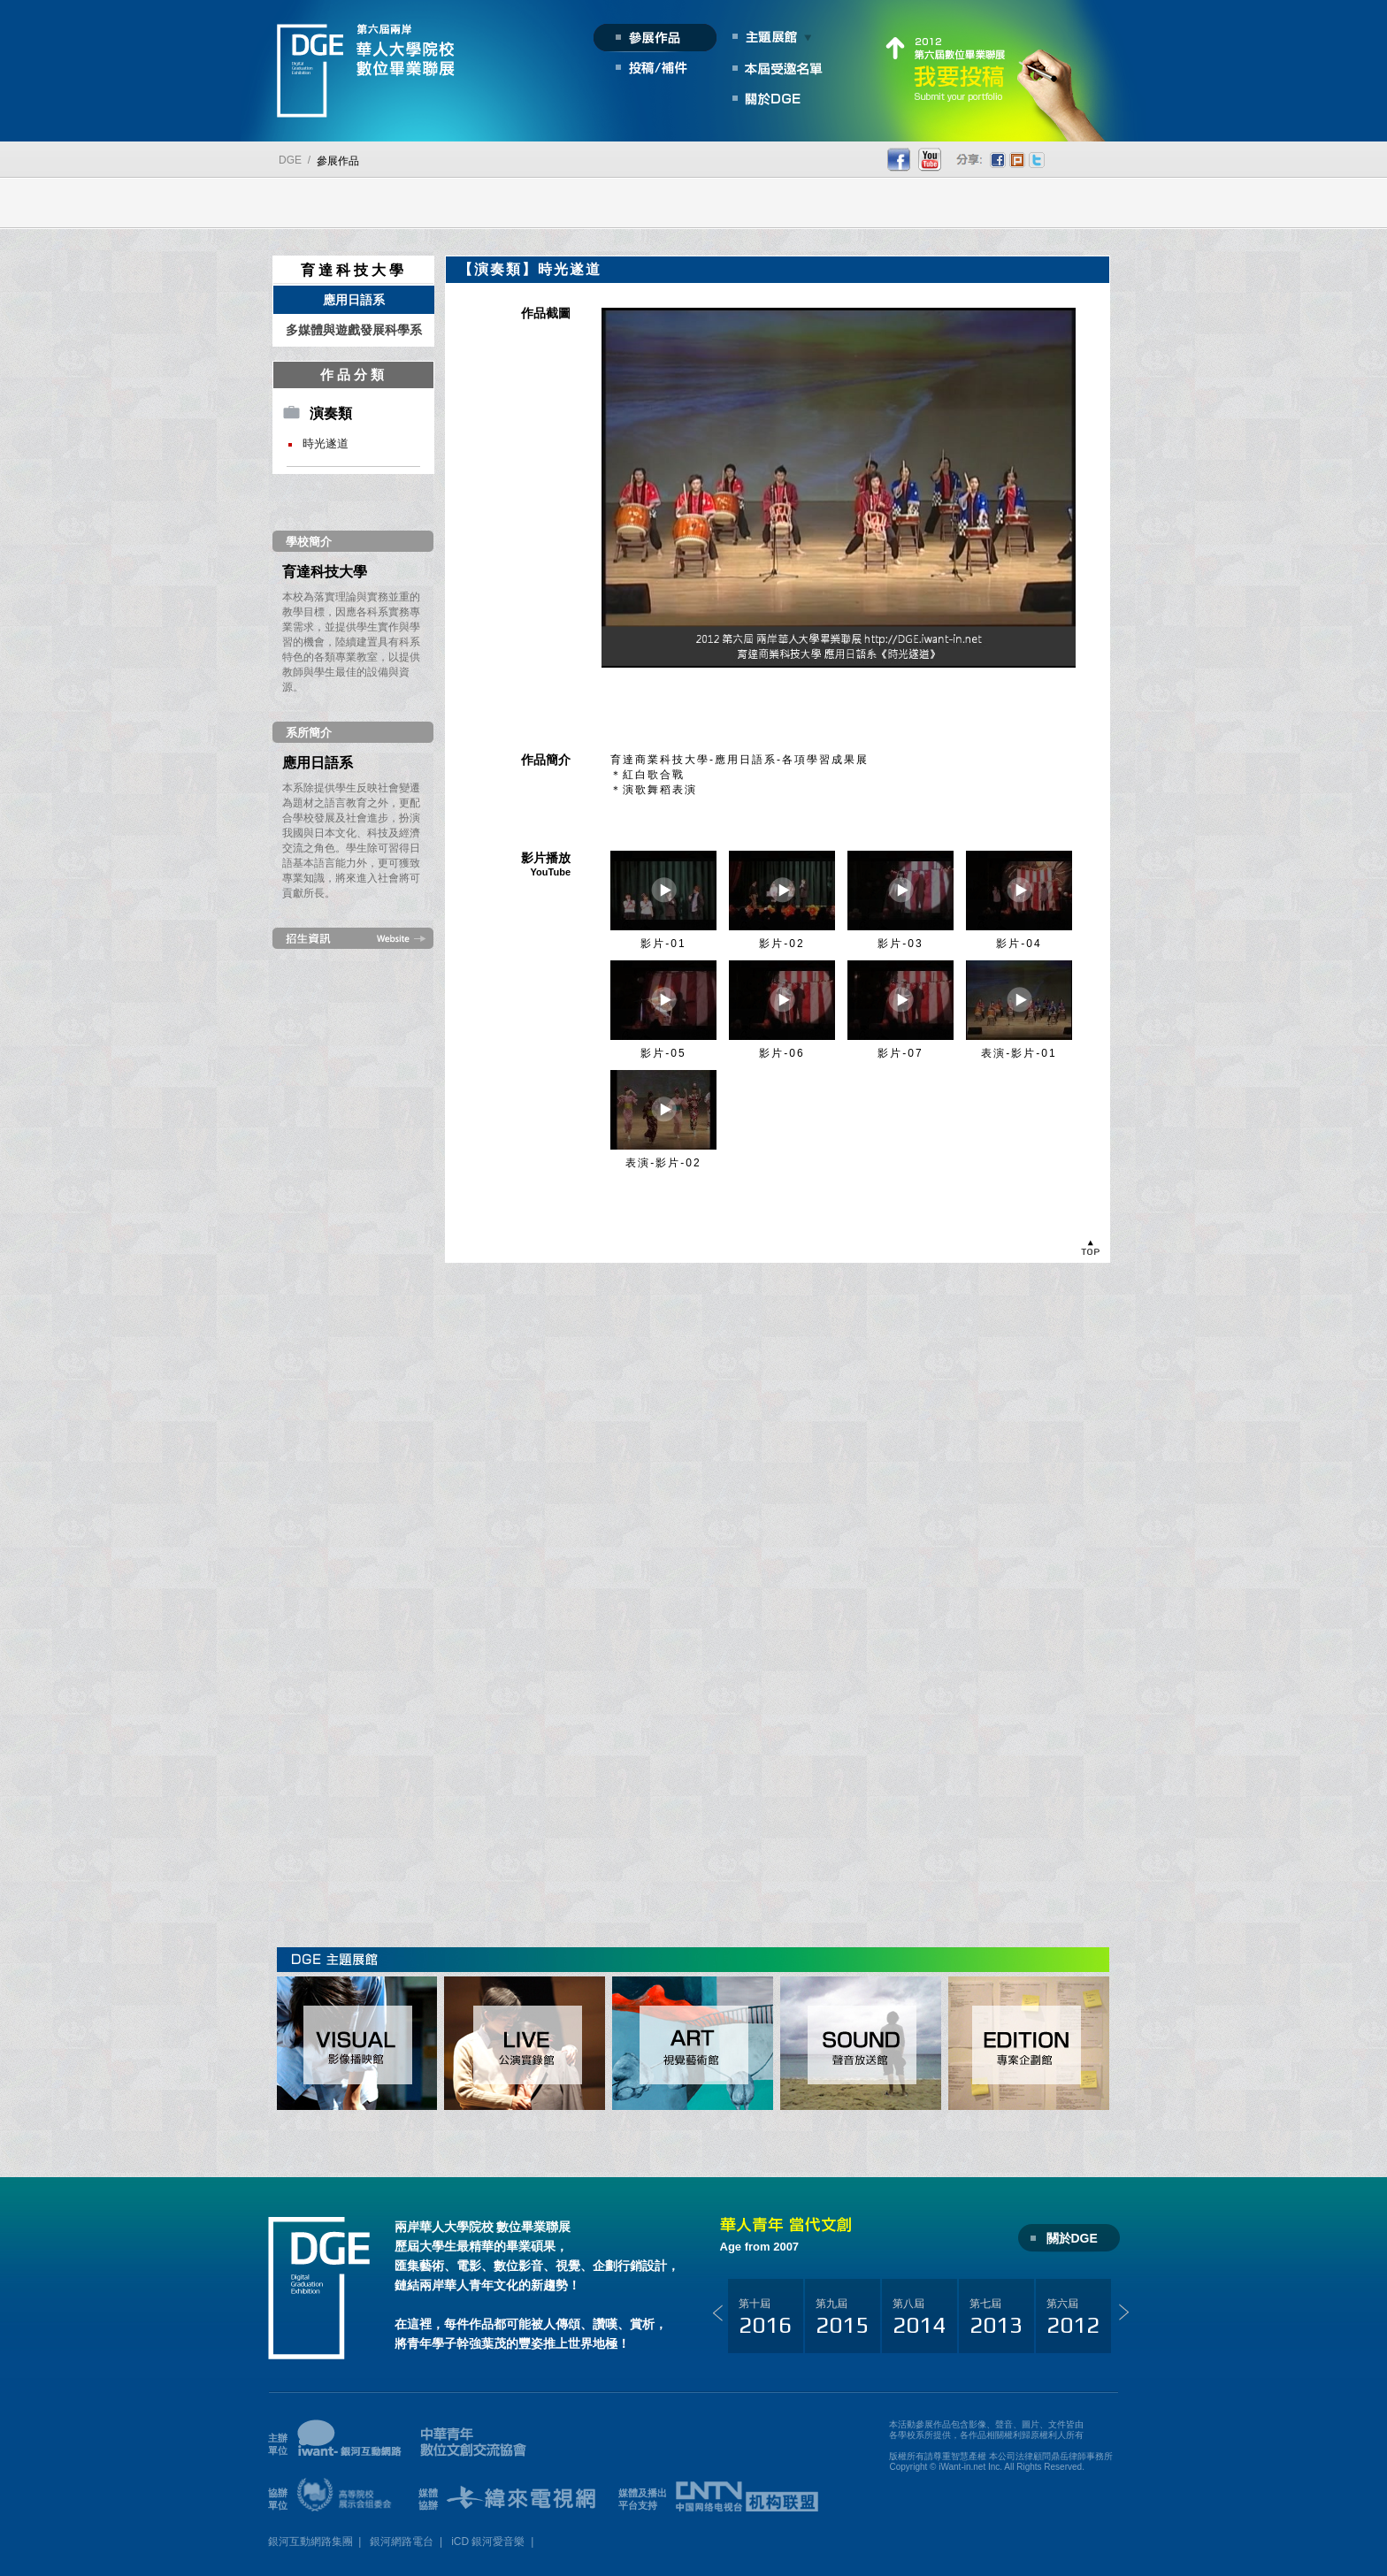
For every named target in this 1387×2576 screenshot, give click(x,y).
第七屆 (996, 2317)
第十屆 (765, 2317)
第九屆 (842, 2317)
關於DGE (1072, 2238)
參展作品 (338, 161)
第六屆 (1073, 2317)
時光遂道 (326, 443)
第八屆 (919, 2317)
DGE (290, 160)
